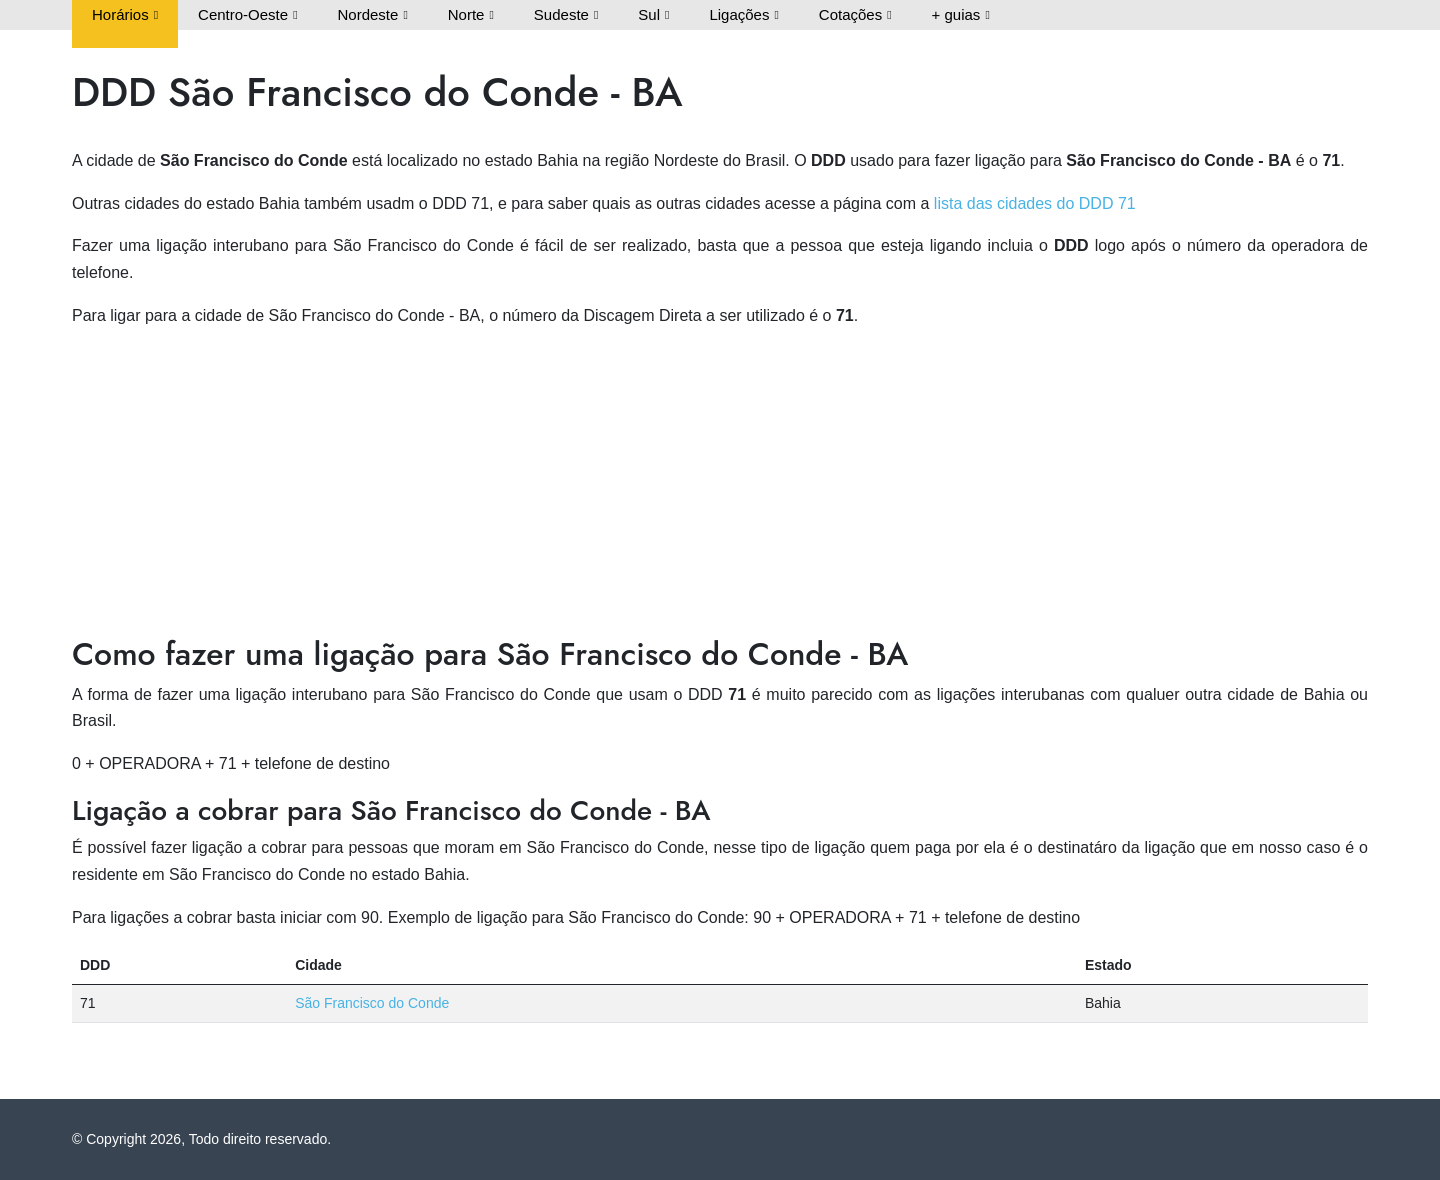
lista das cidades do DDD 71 (1035, 203)
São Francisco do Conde (372, 1003)
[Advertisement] (720, 485)
